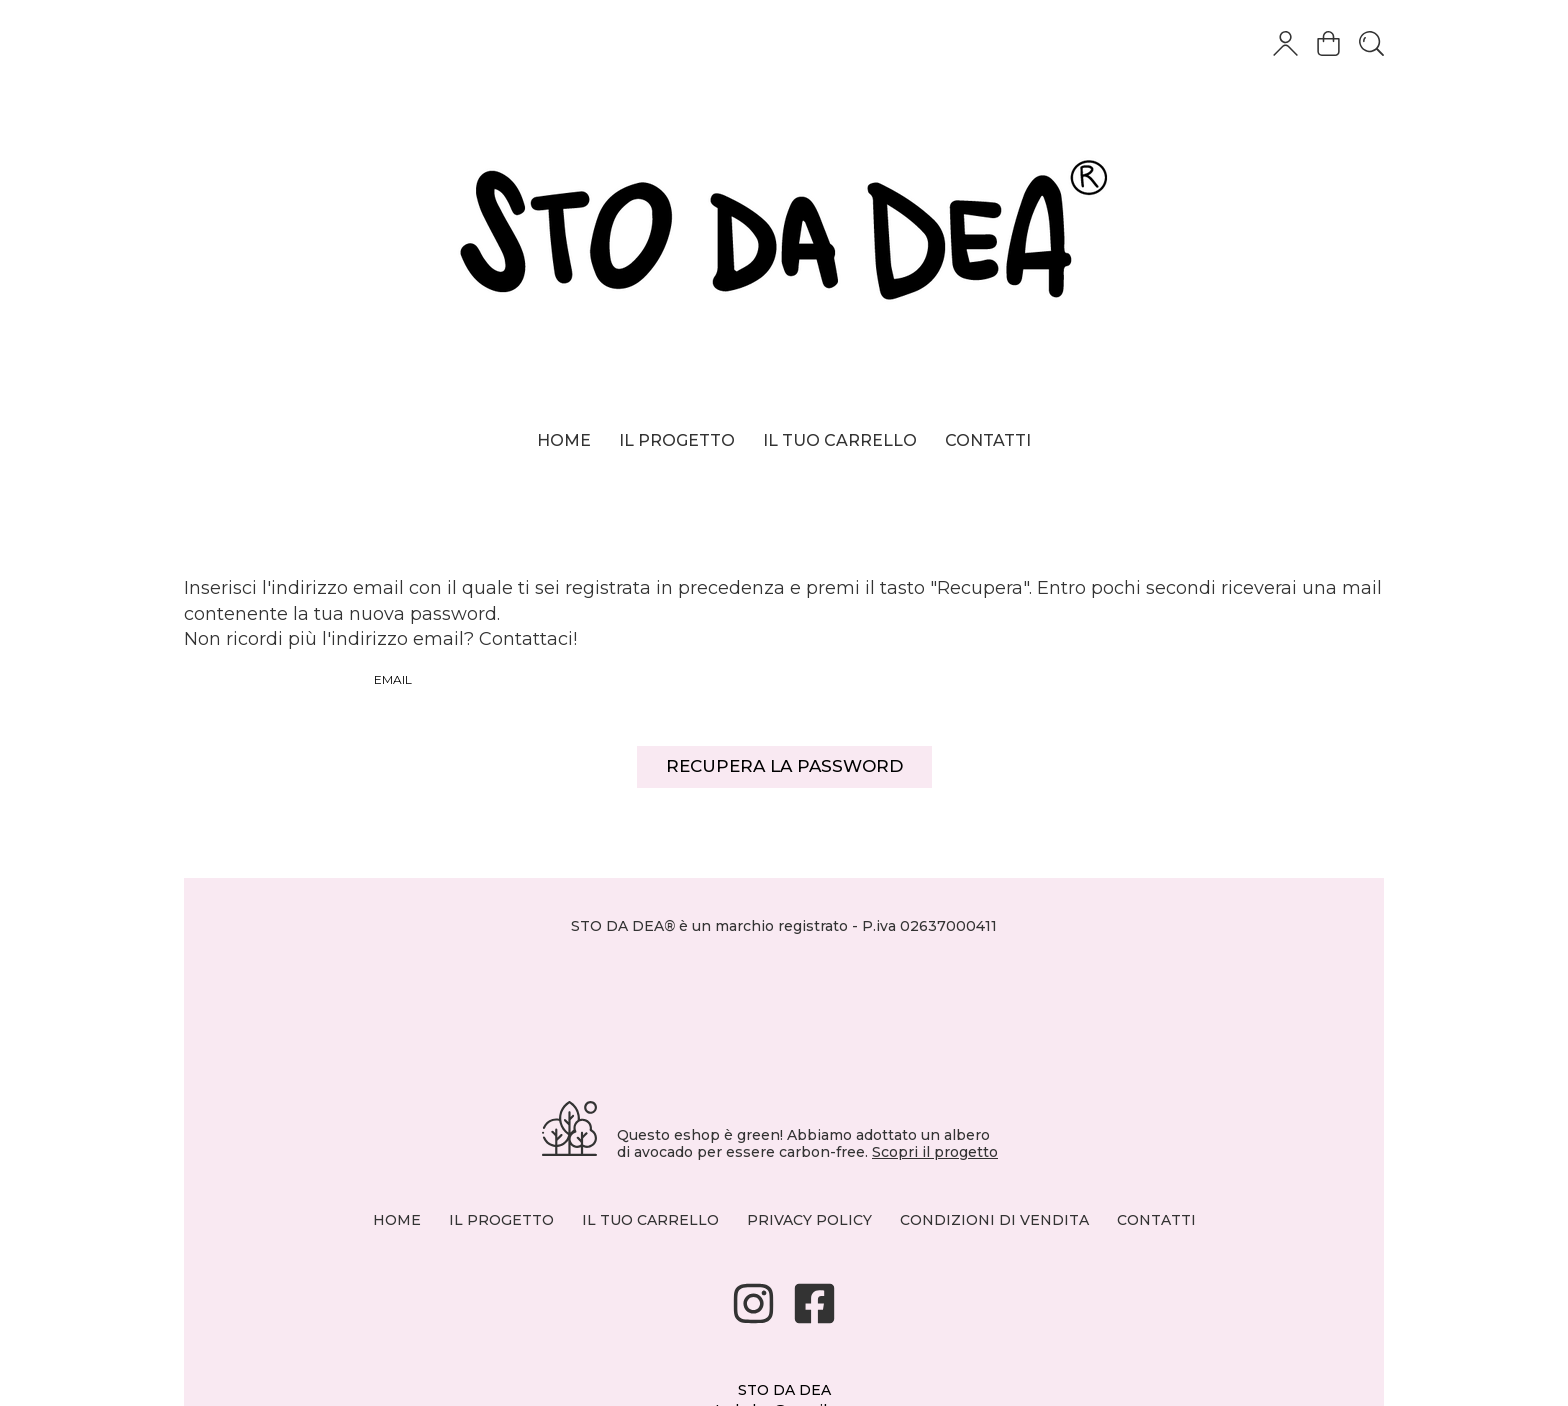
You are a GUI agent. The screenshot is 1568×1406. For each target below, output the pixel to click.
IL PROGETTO (501, 1220)
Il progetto (677, 440)
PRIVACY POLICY (809, 1220)
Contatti (988, 440)
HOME (397, 1220)
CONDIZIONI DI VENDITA (994, 1220)
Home (564, 440)
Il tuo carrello (840, 440)
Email (393, 679)
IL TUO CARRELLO (650, 1220)
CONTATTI (1156, 1220)
